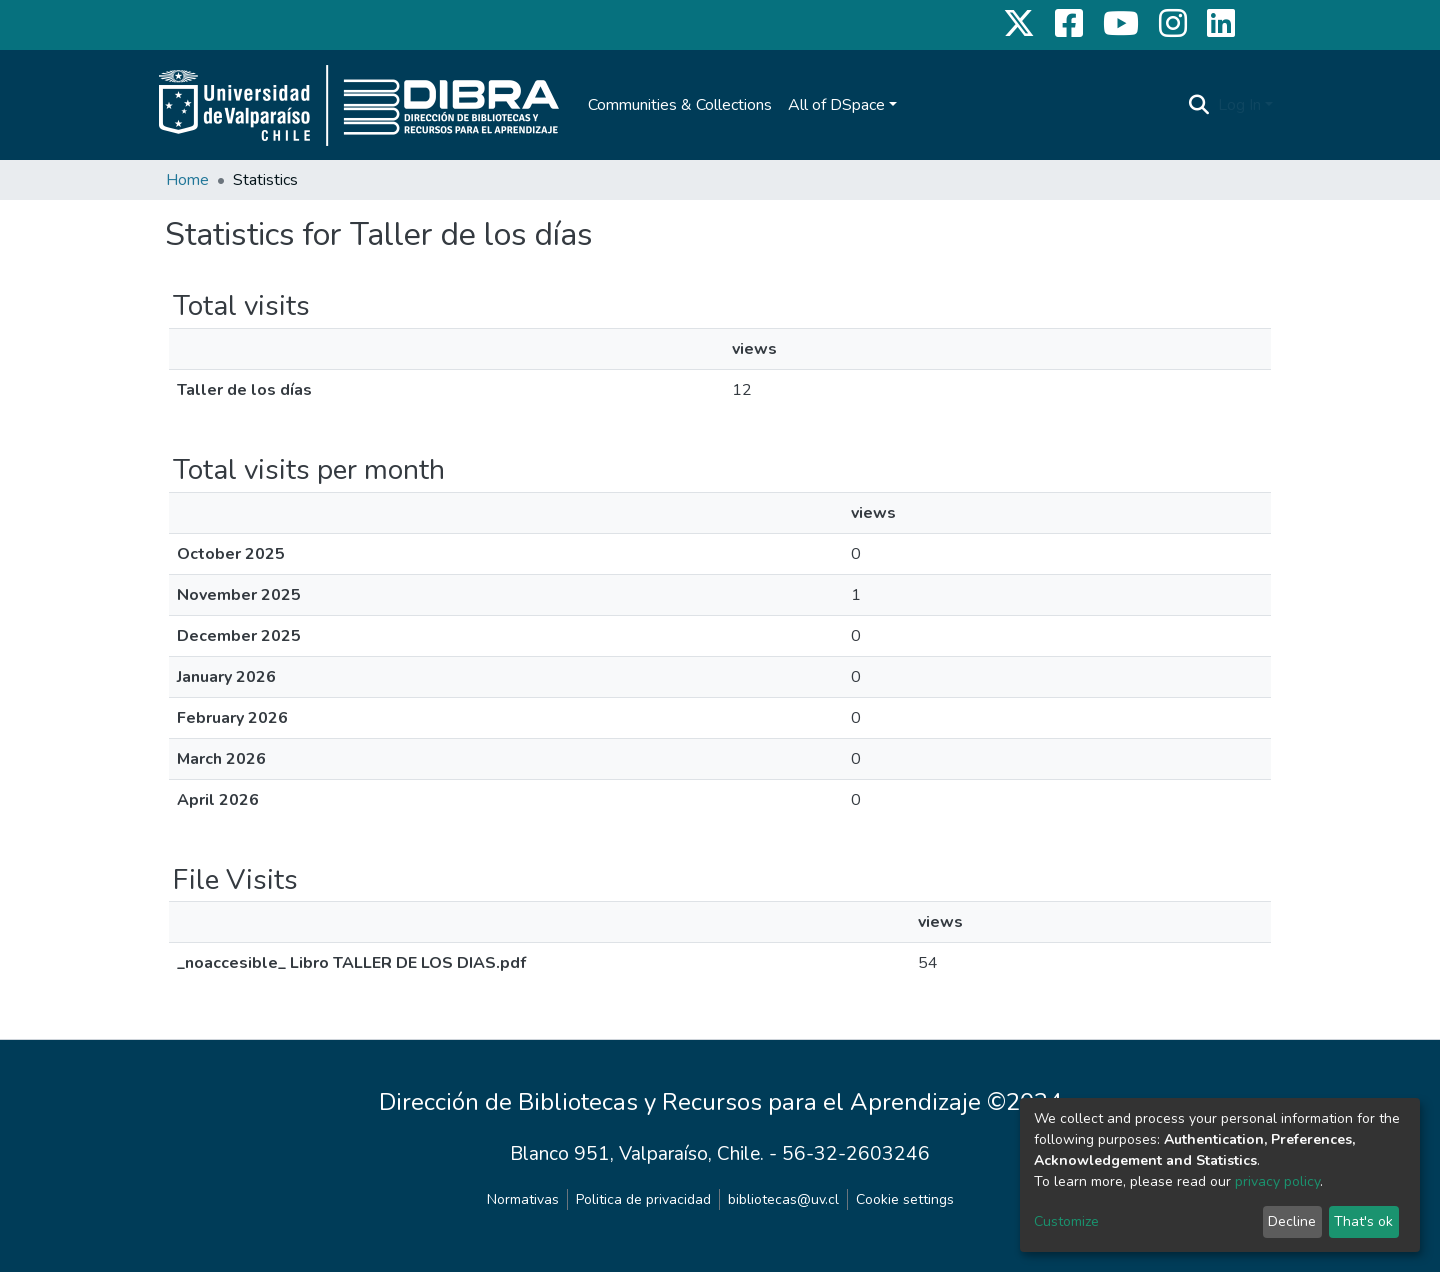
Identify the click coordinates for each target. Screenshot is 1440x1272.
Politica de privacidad (643, 1199)
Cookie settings (905, 1199)
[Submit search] (1199, 105)
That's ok (1363, 1221)
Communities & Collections (680, 105)
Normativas (523, 1199)
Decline (1292, 1221)
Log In (1239, 105)
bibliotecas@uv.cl (783, 1199)
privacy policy (1277, 1181)
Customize (1066, 1221)
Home (187, 180)
